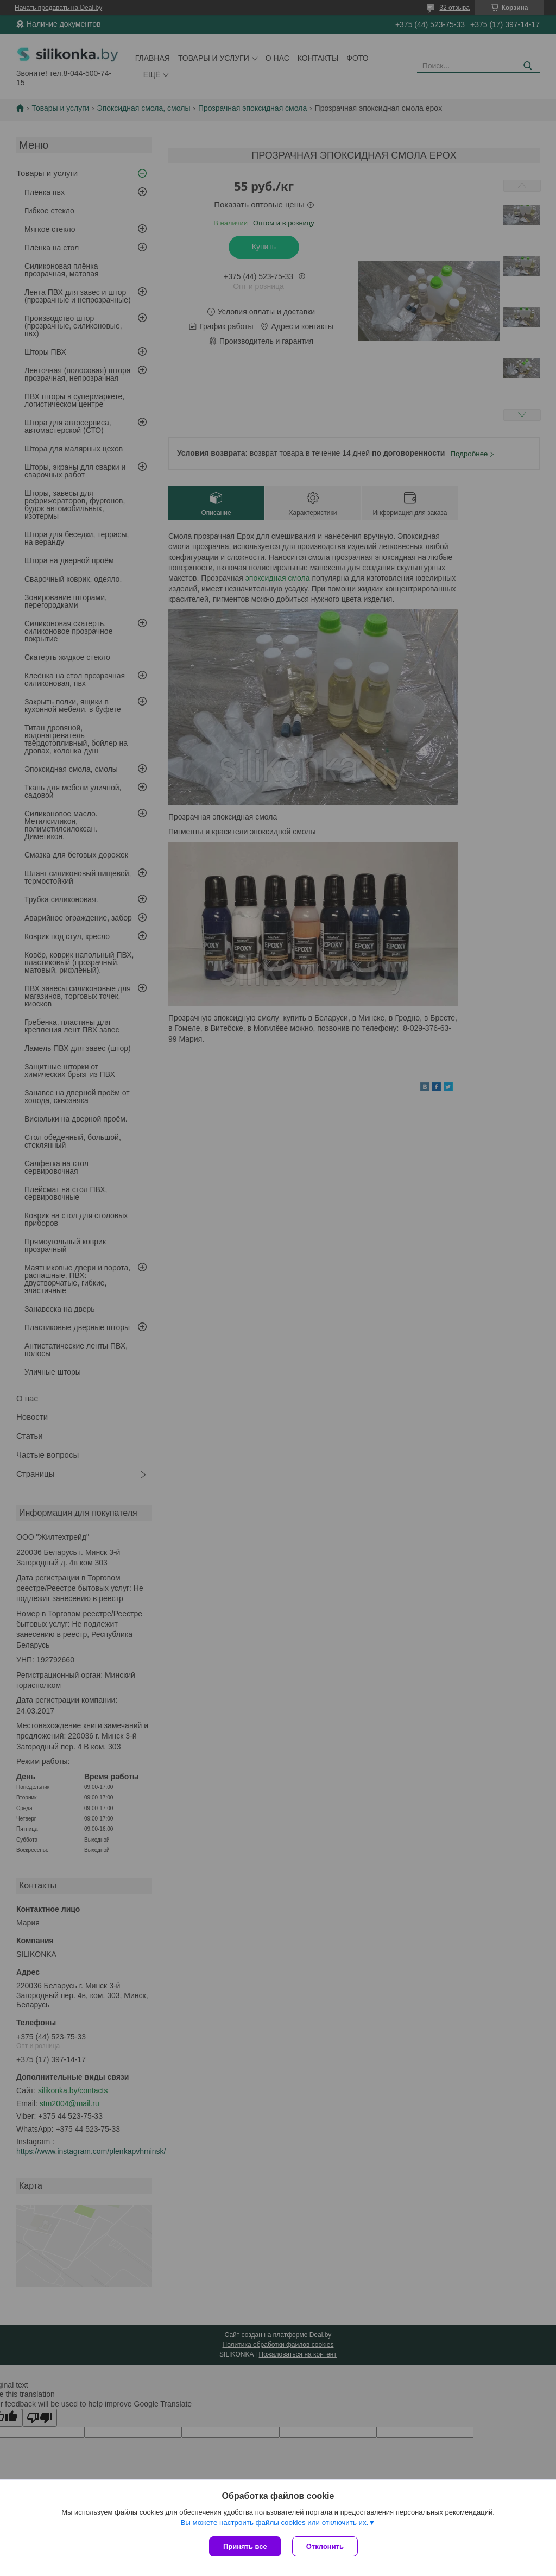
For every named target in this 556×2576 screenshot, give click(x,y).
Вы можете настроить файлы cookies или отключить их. (274, 2522)
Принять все (245, 2546)
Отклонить (325, 2546)
